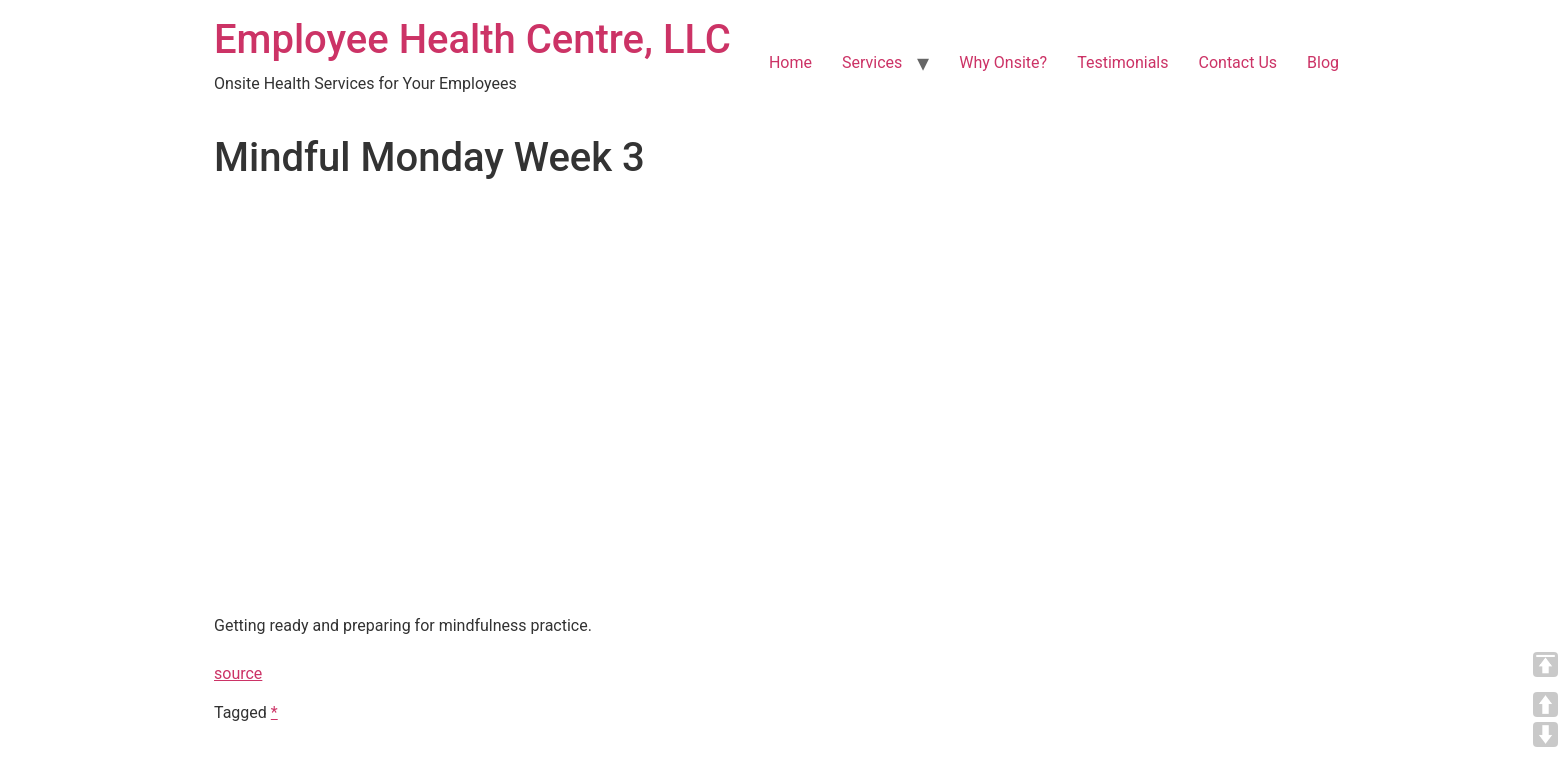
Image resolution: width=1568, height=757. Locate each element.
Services (872, 62)
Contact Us (1238, 62)
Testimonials (1122, 62)
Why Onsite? (1003, 62)
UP (1545, 704)
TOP (1545, 664)
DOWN (1545, 734)
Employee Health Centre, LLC (472, 39)
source (238, 673)
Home (790, 62)
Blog (1323, 62)
